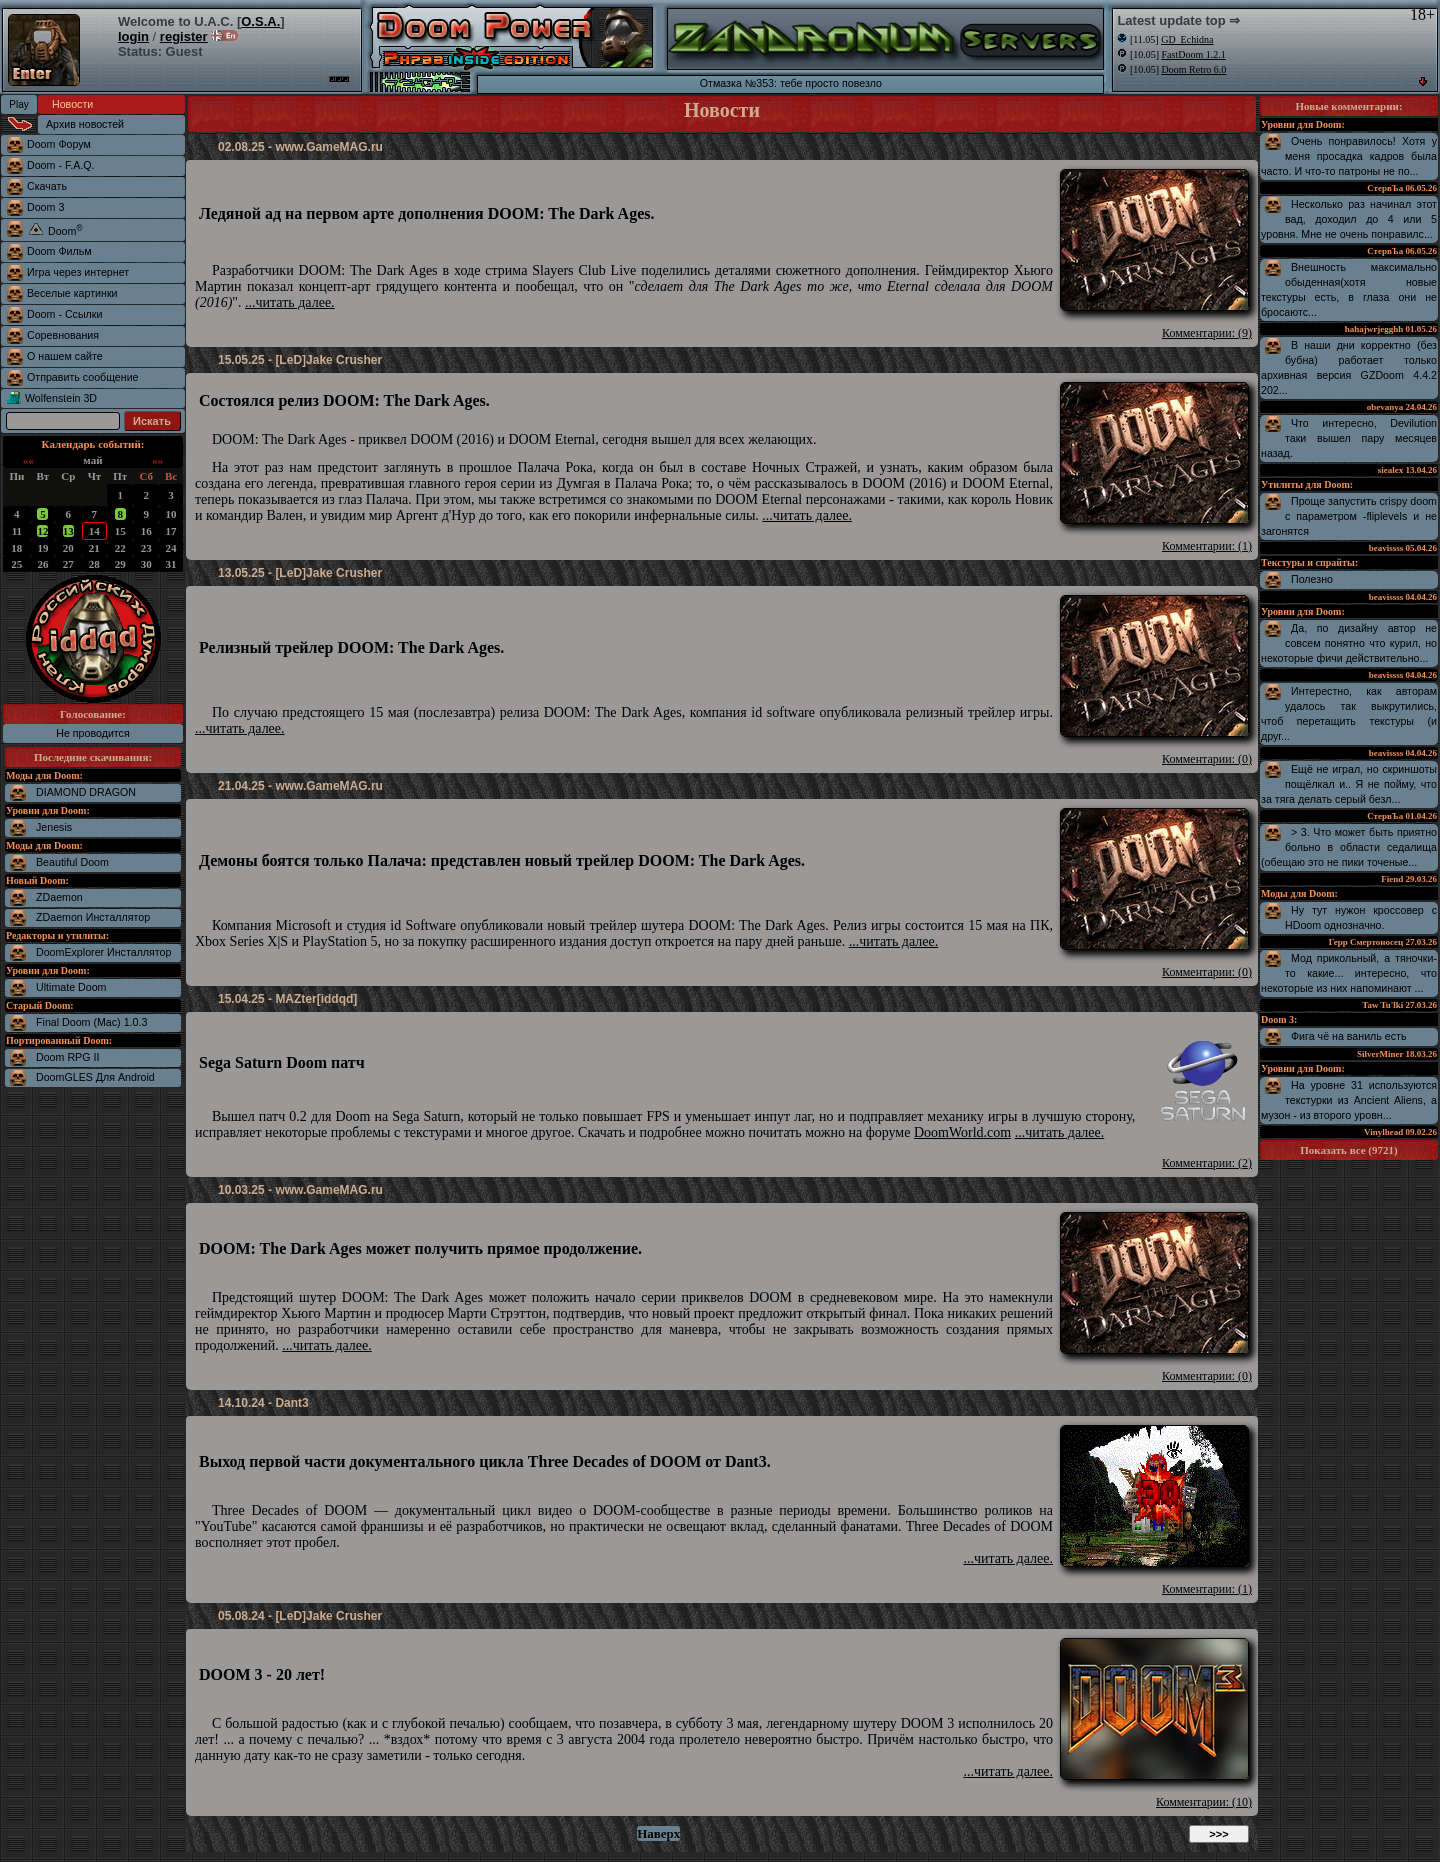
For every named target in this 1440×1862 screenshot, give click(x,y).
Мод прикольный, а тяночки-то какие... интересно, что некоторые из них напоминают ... (1349, 973)
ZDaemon (59, 897)
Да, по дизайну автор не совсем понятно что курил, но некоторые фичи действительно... (1349, 643)
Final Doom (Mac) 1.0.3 (91, 1022)
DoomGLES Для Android (95, 1077)
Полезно (1312, 579)
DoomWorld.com (962, 1132)
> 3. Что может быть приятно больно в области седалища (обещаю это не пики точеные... (1349, 847)
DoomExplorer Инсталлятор (103, 952)
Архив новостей (85, 124)
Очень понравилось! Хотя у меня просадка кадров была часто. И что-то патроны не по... (1349, 156)
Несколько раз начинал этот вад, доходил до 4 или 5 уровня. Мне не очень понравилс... (1349, 219)
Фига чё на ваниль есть (1349, 1036)
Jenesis (54, 827)
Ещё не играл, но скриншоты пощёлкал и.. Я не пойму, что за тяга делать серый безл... (1349, 784)
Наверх (658, 1833)
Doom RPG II (67, 1057)
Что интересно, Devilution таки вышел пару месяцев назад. (1349, 438)
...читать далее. (290, 302)
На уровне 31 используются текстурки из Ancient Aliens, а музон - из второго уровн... (1349, 1100)
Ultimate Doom (71, 987)
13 (68, 531)
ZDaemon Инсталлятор (93, 917)
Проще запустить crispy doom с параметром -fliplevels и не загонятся (1349, 516)
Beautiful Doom (72, 862)
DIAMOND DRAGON (86, 792)
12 (42, 531)
